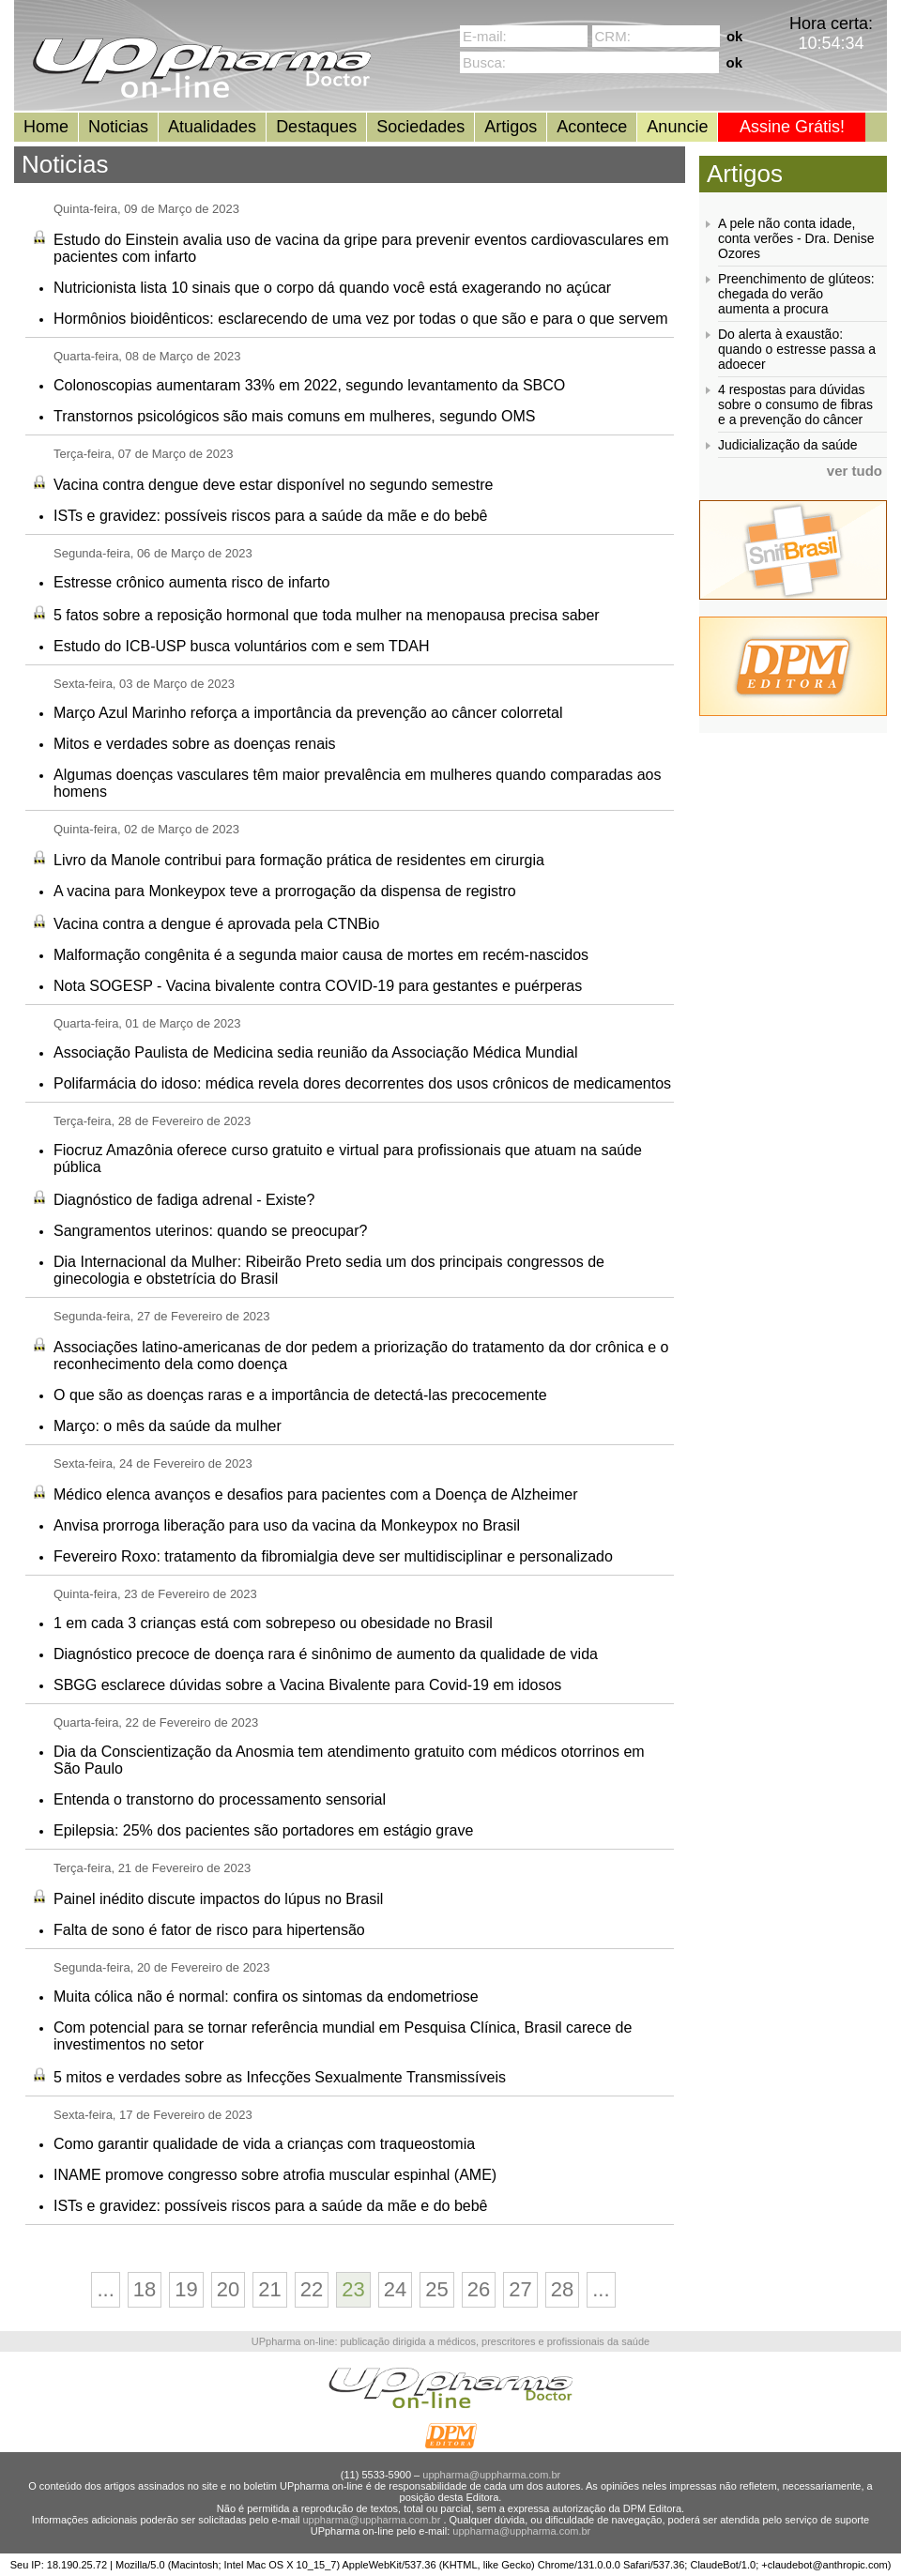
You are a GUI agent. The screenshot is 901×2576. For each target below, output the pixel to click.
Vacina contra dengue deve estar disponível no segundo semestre (273, 485)
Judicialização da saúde (788, 444)
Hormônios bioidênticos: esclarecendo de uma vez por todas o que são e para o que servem (360, 319)
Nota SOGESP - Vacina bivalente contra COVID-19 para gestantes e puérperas (317, 986)
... (105, 2289)
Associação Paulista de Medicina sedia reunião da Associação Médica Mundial (315, 1052)
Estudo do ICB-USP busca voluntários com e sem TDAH (241, 646)
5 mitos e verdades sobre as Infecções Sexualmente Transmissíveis (279, 2077)
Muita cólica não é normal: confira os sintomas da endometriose (266, 1996)
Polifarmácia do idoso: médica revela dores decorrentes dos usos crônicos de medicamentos (362, 1083)
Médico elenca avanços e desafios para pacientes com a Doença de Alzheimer (315, 1494)
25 (436, 2289)
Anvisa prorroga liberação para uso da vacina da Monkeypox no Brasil (286, 1525)
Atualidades (212, 126)
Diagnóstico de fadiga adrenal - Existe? (183, 1200)
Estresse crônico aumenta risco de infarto (191, 582)
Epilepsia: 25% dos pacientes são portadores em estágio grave (263, 1830)
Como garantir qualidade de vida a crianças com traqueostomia (264, 2144)
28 (562, 2289)
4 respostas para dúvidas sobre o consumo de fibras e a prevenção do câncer (795, 404)
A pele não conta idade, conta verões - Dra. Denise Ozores (796, 238)
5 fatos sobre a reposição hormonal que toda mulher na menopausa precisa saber (326, 615)
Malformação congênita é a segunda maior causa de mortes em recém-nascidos (320, 955)
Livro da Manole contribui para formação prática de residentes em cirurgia (298, 860)
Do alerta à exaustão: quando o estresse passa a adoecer (797, 349)
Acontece (592, 126)
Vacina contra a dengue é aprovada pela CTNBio (216, 924)
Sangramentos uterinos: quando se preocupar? (210, 1231)
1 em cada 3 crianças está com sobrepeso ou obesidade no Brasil (273, 1623)
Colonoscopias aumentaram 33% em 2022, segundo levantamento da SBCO (309, 385)
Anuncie (677, 126)
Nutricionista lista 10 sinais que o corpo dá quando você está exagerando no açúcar (332, 288)
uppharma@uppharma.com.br (491, 2474)
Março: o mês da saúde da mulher (167, 1426)
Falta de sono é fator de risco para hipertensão (209, 1930)
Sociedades (420, 126)
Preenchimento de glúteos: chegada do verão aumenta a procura (796, 293)
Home (46, 126)
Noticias (118, 126)
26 (478, 2289)
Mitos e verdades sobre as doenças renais (194, 744)
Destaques (316, 126)
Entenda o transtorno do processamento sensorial (219, 1799)
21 (269, 2289)
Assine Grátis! (792, 126)
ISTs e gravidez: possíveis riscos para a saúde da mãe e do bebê (270, 516)
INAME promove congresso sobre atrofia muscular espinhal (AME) (274, 2175)
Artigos (510, 126)
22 (311, 2289)
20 (228, 2289)
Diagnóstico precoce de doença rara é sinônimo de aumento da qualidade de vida (325, 1654)
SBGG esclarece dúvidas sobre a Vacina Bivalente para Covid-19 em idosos (307, 1685)
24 (395, 2289)
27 (520, 2289)
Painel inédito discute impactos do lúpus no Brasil (218, 1899)
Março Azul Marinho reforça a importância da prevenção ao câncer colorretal (308, 713)
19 (186, 2289)
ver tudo (854, 471)
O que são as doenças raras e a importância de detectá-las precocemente (300, 1395)
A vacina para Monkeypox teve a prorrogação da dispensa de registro (284, 891)
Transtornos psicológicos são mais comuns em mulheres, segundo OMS (294, 416)
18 (144, 2289)
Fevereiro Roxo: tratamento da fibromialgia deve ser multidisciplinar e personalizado (333, 1556)
